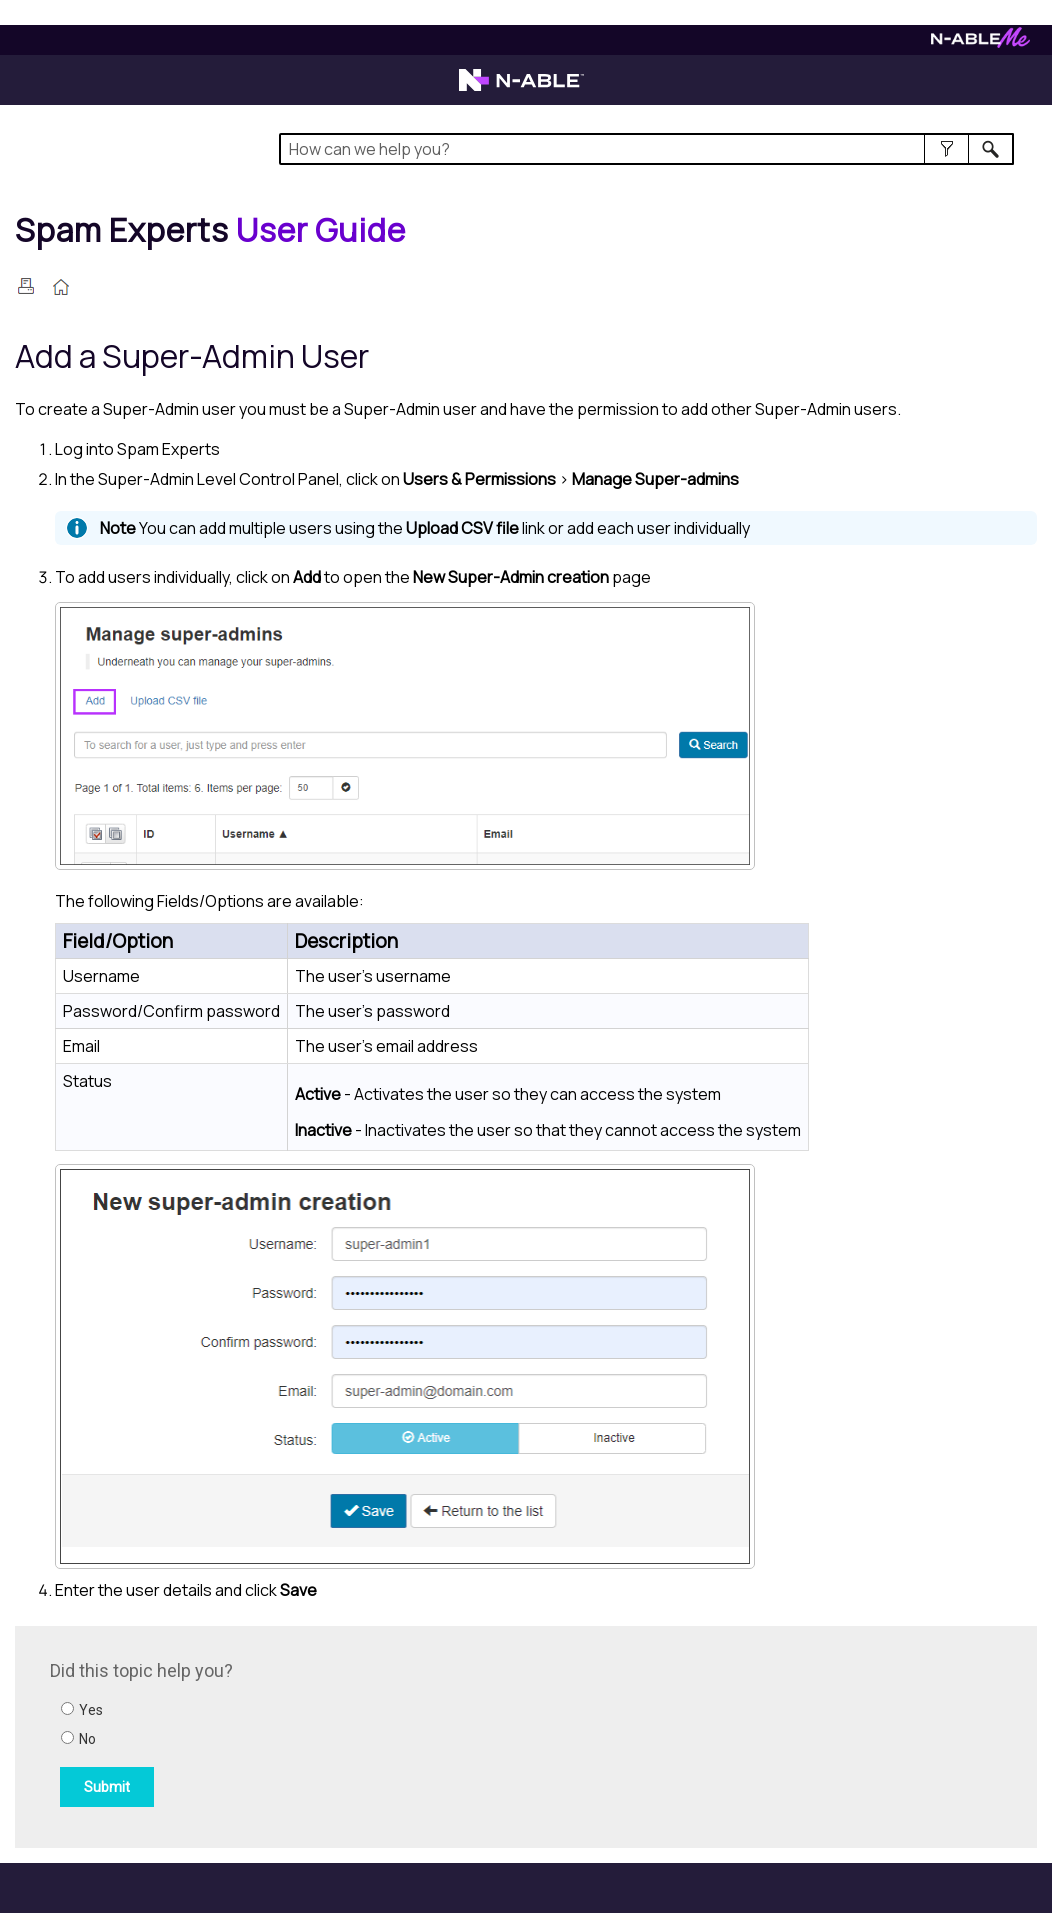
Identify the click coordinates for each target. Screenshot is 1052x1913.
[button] (946, 149)
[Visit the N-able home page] (521, 89)
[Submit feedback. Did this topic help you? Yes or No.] (320, 1734)
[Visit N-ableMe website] (980, 42)
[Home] (210, 230)
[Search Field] (647, 149)
